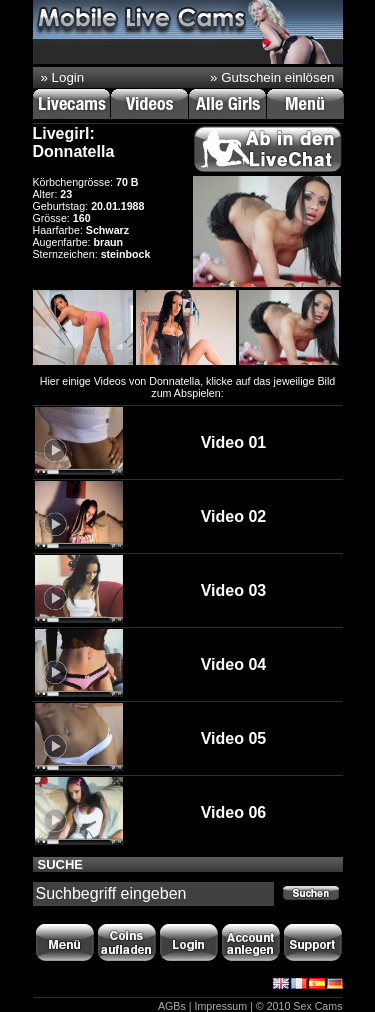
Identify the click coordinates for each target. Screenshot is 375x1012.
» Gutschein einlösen (272, 77)
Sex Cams (317, 1006)
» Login (63, 77)
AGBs (172, 1006)
